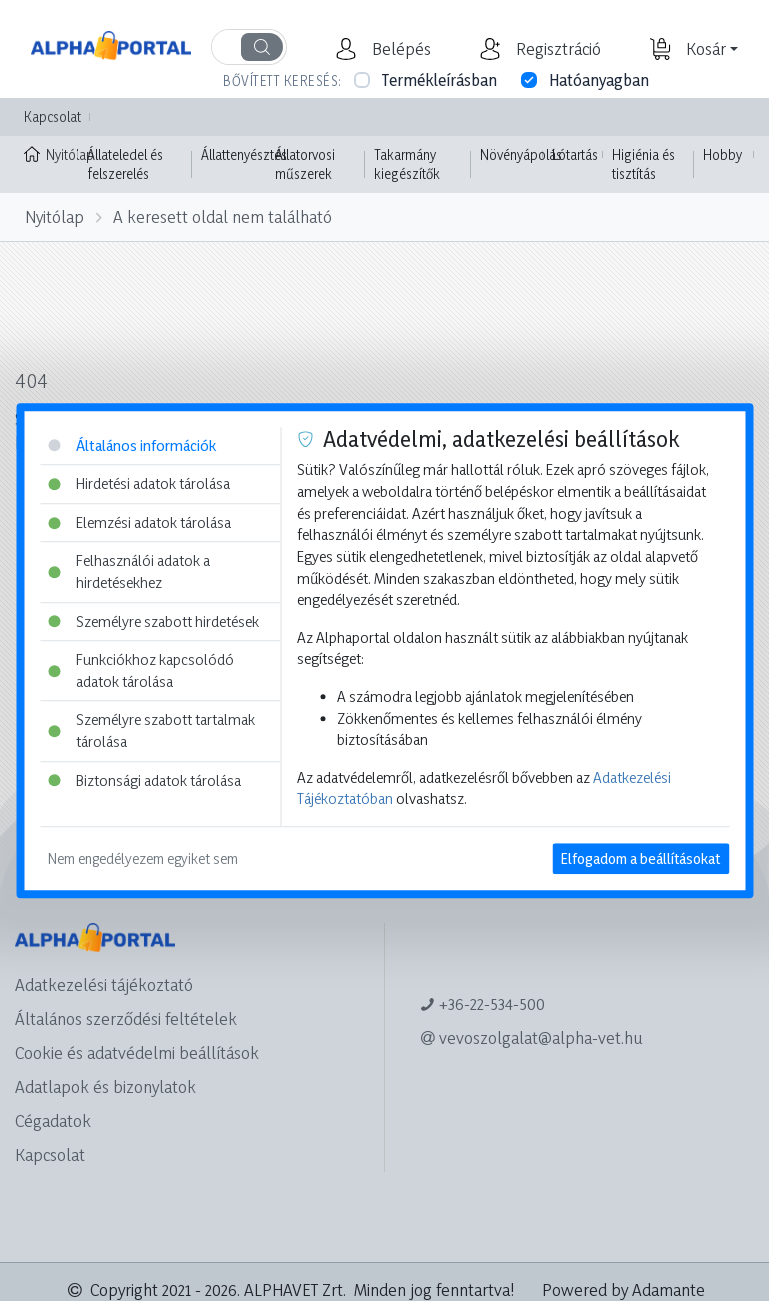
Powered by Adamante (623, 1289)
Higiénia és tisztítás (643, 164)
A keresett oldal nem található (222, 216)
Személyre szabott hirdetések (153, 621)
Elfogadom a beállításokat (640, 858)
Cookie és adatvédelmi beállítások (137, 1052)
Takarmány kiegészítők (407, 164)
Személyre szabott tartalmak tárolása (151, 731)
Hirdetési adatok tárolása (139, 483)
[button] (399, 49)
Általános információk (132, 445)
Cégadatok (53, 1120)
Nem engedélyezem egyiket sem (143, 858)
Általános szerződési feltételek (126, 1018)
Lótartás (575, 154)
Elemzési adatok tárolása (139, 522)
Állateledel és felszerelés (125, 164)
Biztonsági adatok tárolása (144, 780)
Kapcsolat (52, 116)
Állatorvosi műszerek (305, 164)
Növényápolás (521, 154)
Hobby (722, 154)
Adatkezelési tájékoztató (104, 984)
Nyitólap (51, 153)
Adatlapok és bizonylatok (105, 1086)
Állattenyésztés (244, 154)
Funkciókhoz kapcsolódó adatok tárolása (141, 670)
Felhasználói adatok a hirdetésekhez (129, 572)
